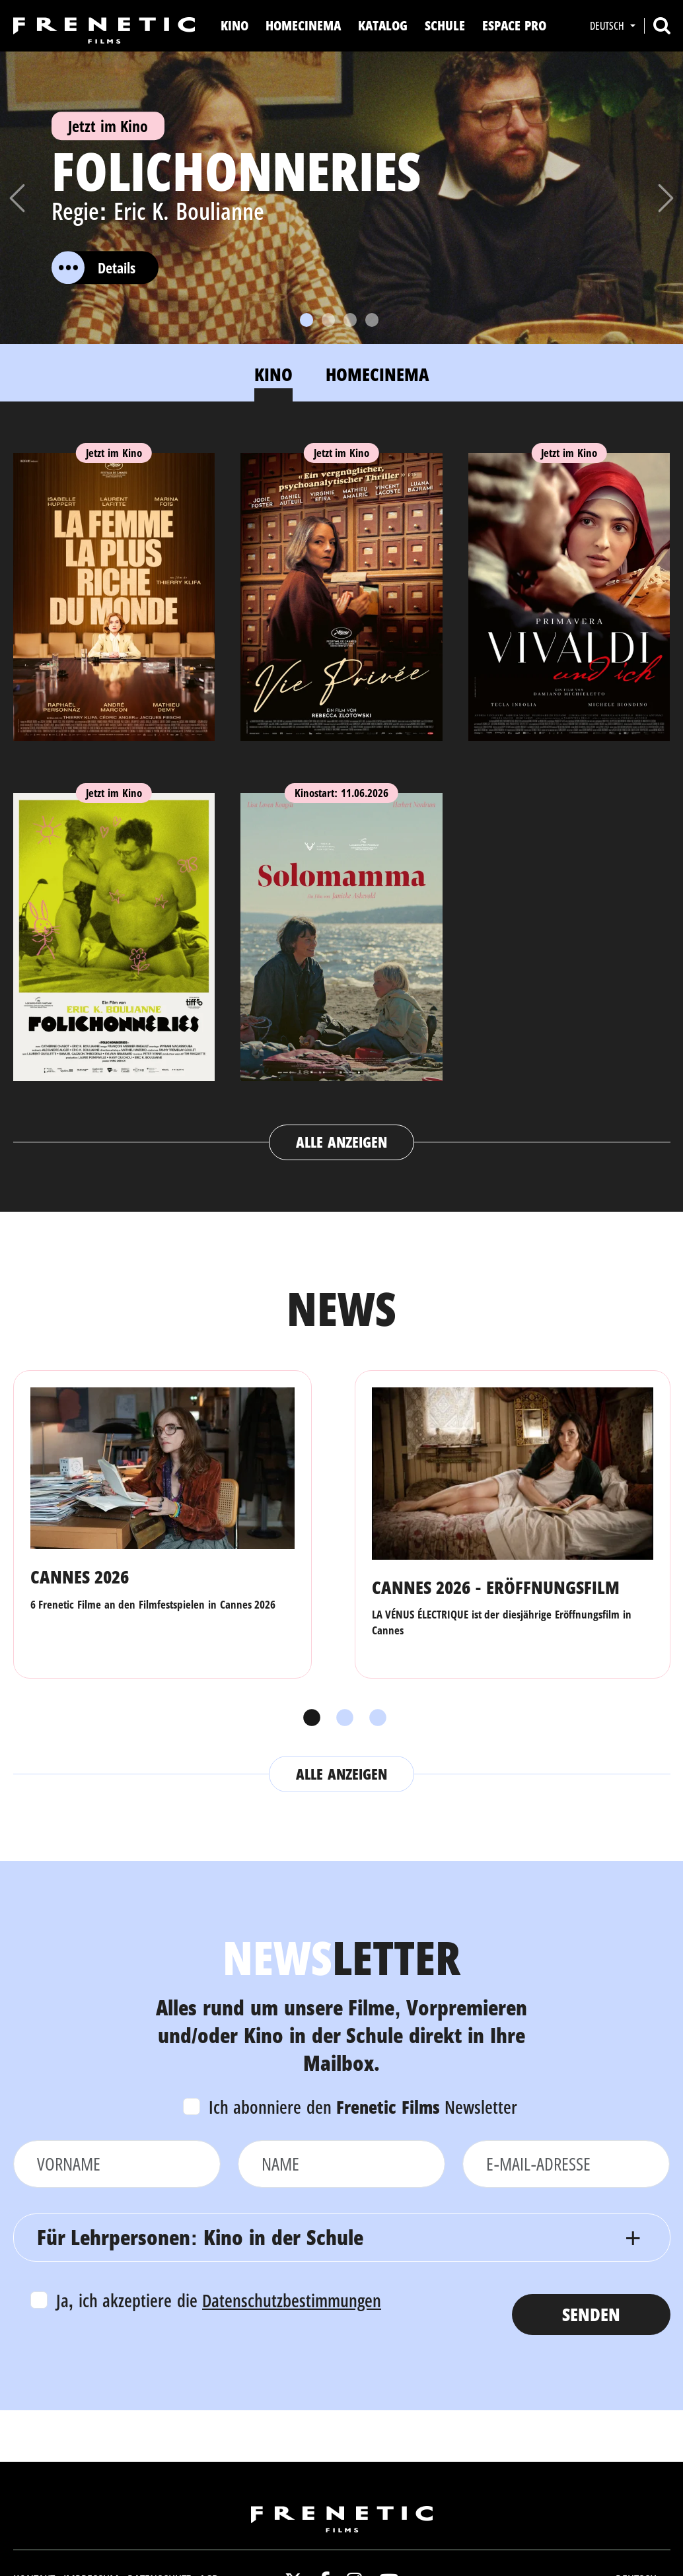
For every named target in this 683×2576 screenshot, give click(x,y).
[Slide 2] (328, 320)
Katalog (383, 25)
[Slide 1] (306, 320)
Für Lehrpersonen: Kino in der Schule (200, 2237)
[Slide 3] (350, 320)
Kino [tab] (273, 374)
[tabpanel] (341, 793)
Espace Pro (514, 25)
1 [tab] (308, 1718)
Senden (591, 2314)
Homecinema (303, 25)
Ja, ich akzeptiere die (219, 2300)
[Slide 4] (371, 320)
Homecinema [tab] (377, 374)
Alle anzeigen (341, 1142)
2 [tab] (341, 1718)
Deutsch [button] (608, 25)
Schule (445, 25)
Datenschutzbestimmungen (291, 2300)
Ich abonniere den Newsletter (363, 2107)
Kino (234, 25)
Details (93, 267)
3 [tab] (374, 1718)
